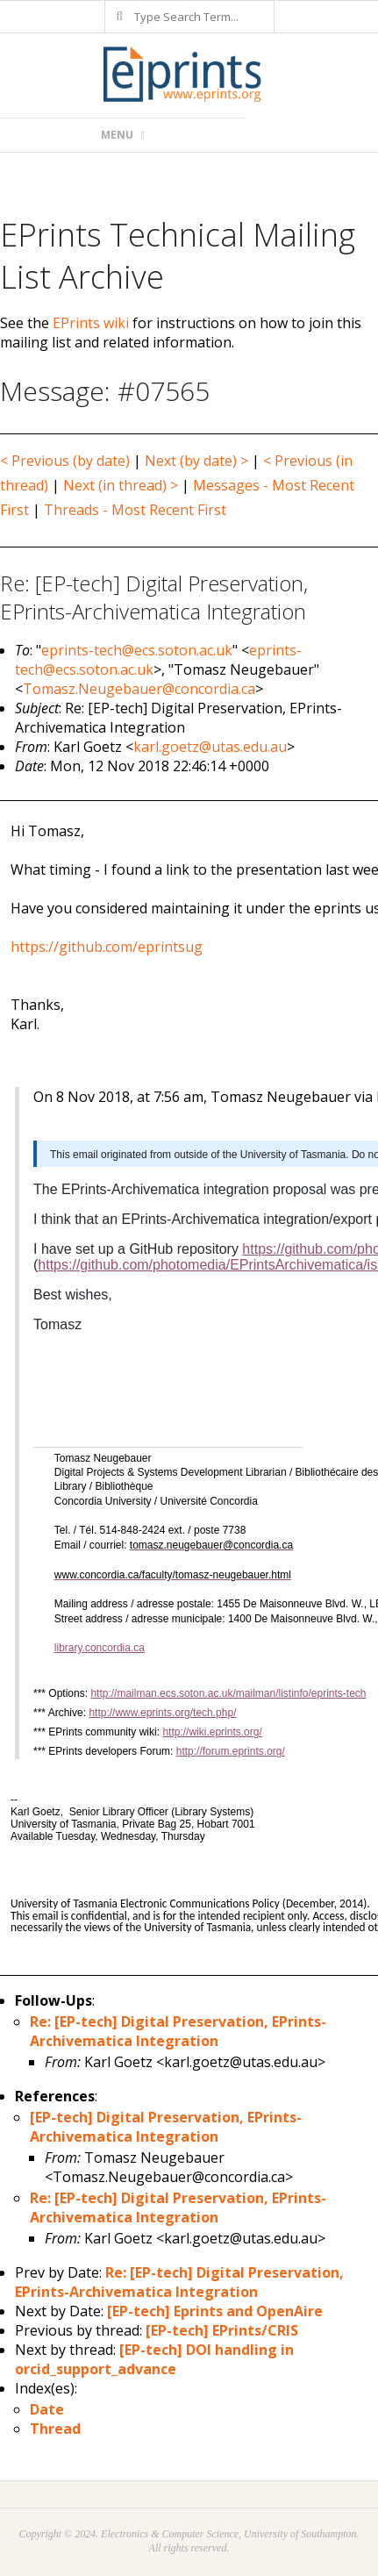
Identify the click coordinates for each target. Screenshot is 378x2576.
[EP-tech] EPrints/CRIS (222, 2330)
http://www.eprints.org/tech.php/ (162, 1713)
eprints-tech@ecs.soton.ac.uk (136, 650)
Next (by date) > (196, 460)
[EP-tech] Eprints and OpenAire (215, 2311)
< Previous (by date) (65, 460)
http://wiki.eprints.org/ (211, 1732)
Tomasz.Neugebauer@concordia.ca (139, 688)
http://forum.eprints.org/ (230, 1751)
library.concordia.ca (99, 1648)
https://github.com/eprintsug (107, 946)
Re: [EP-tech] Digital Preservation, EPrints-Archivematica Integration (178, 2031)
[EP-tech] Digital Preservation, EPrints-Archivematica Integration (166, 2126)
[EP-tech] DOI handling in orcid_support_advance (154, 2359)
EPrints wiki (91, 323)
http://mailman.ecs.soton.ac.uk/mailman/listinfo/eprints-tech (228, 1693)
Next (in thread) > (120, 485)
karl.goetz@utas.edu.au (210, 746)
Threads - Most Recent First (135, 509)
